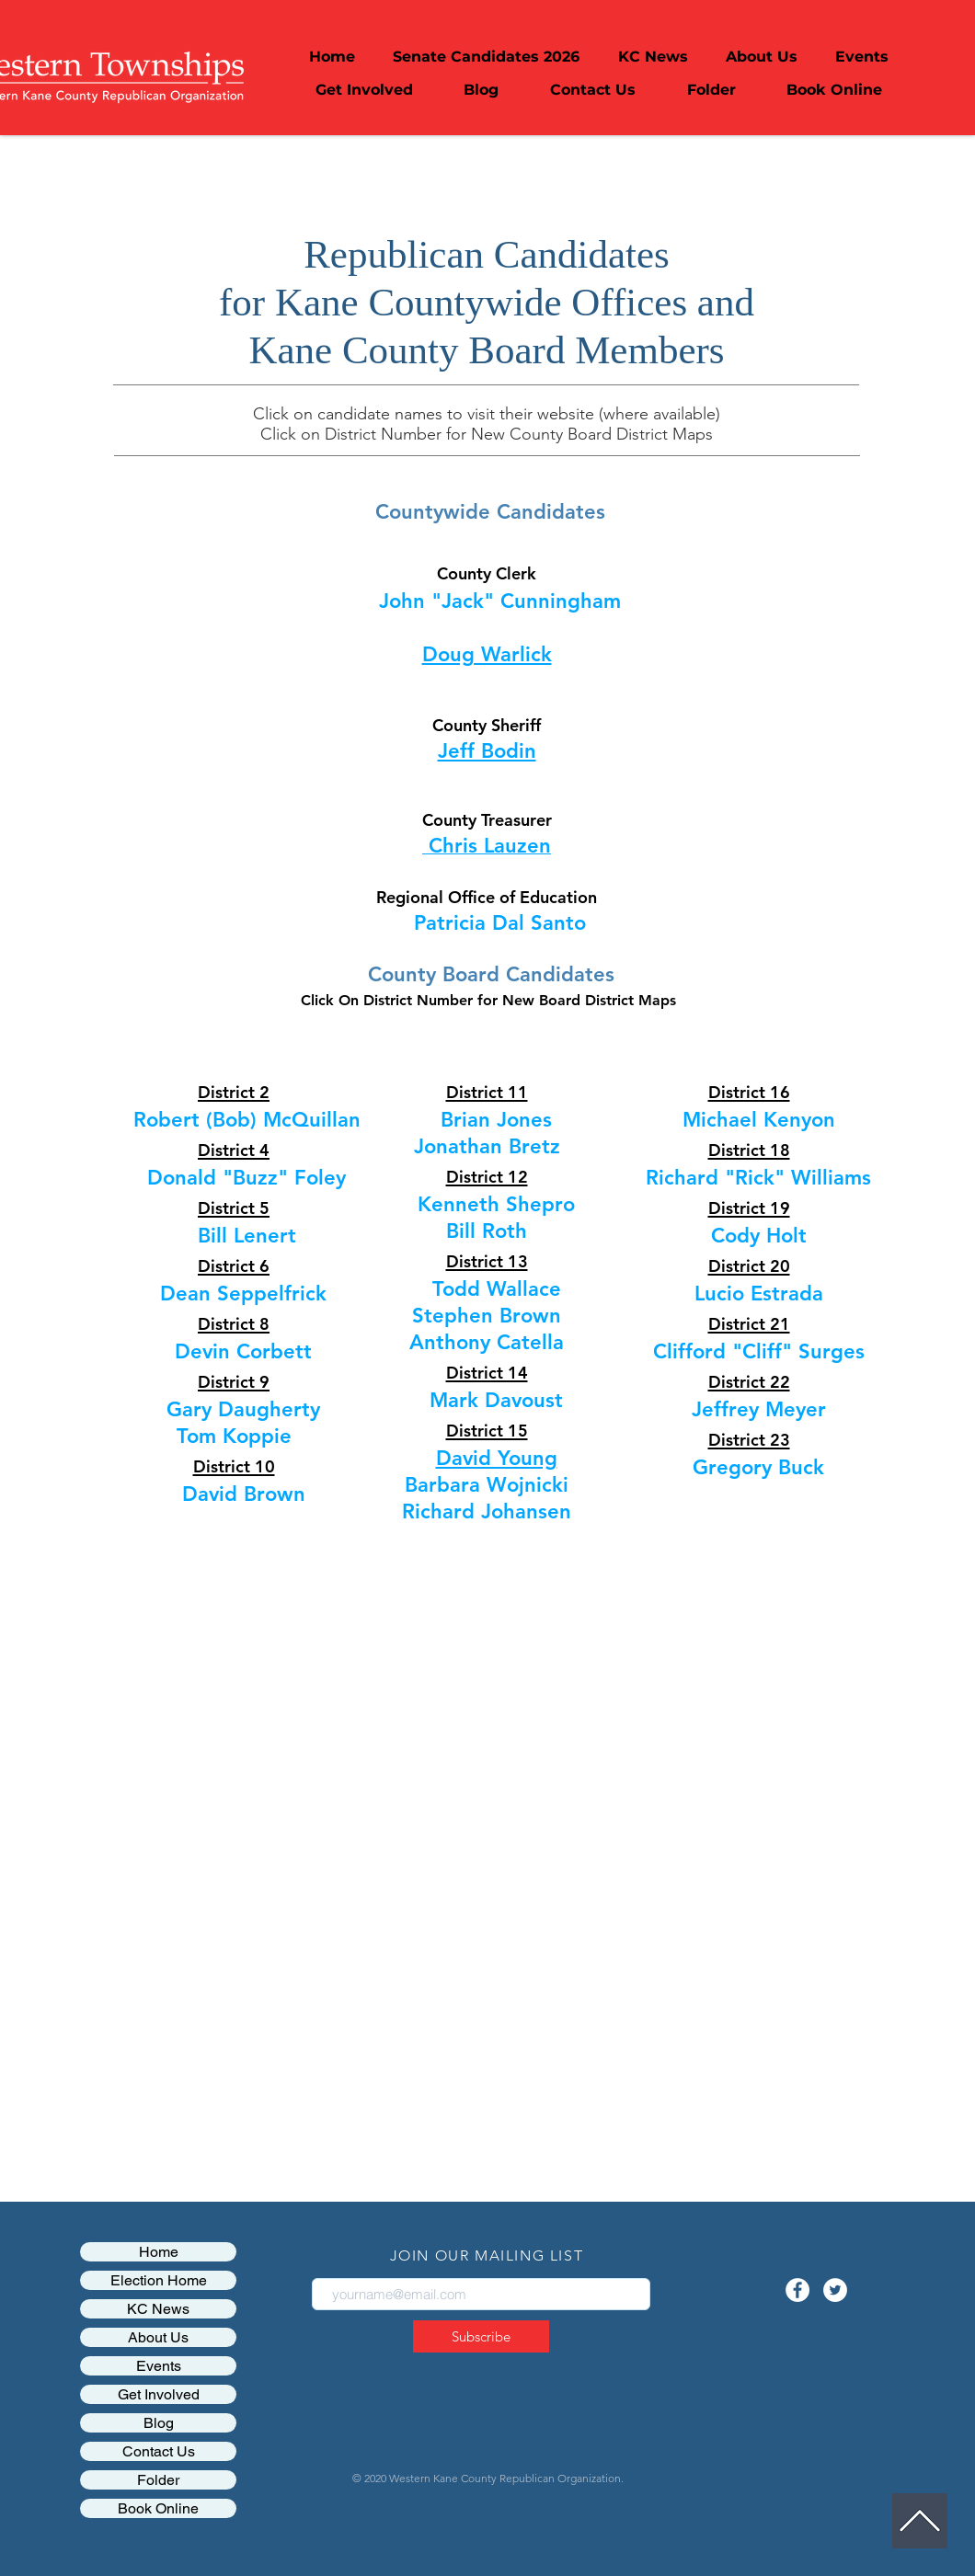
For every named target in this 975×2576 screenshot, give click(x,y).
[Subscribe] (481, 2336)
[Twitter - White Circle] (835, 2290)
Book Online (158, 2508)
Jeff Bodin (487, 750)
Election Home (158, 2280)
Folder (158, 2480)
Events (158, 2366)
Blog (158, 2423)
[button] (761, 57)
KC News (158, 2309)
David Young (496, 1458)
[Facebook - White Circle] (797, 2290)
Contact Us (158, 2451)
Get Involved (159, 2394)
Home (158, 2252)
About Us (158, 2337)
